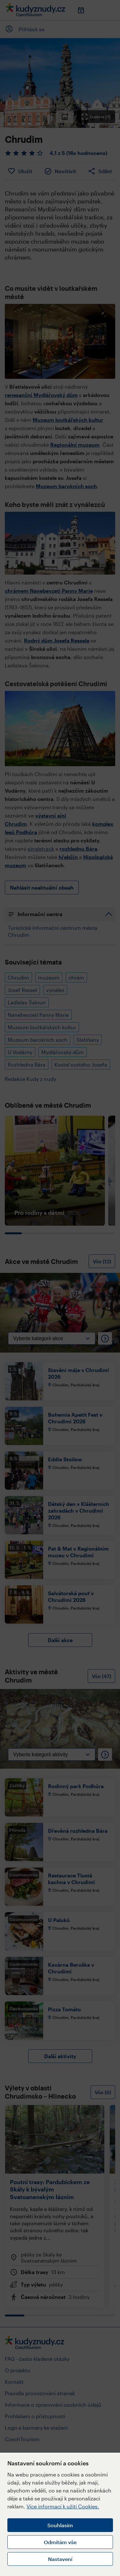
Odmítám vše (60, 2542)
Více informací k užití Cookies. (63, 2506)
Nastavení (60, 2559)
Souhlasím (60, 2525)
